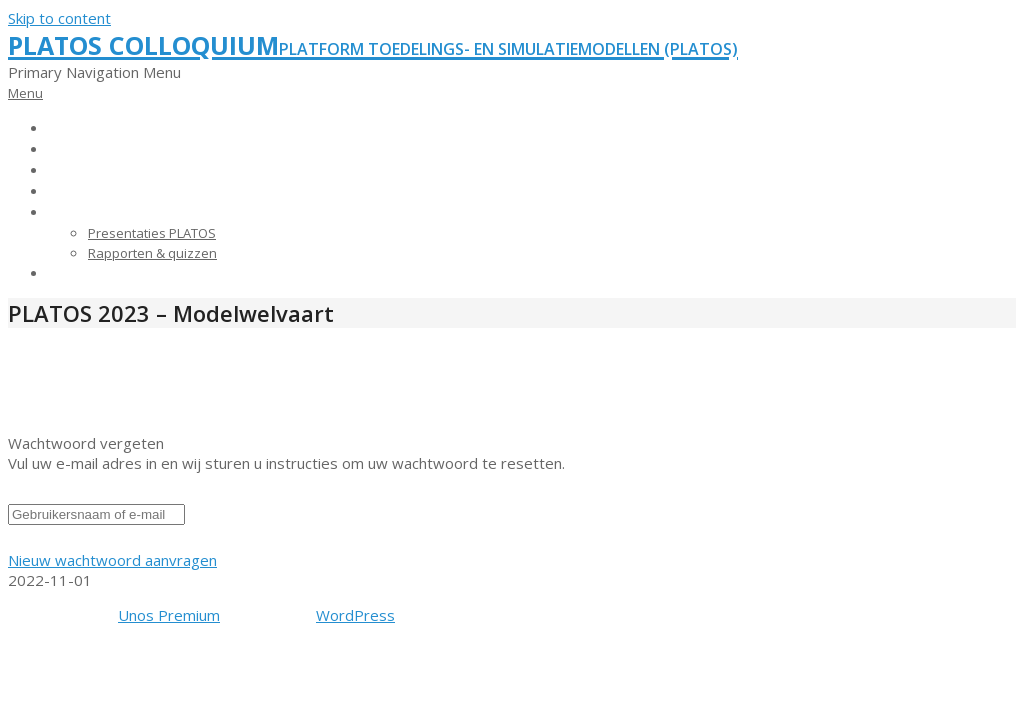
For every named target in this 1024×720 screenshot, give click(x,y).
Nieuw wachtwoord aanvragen (112, 560)
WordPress (355, 615)
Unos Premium (169, 615)
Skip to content (59, 18)
